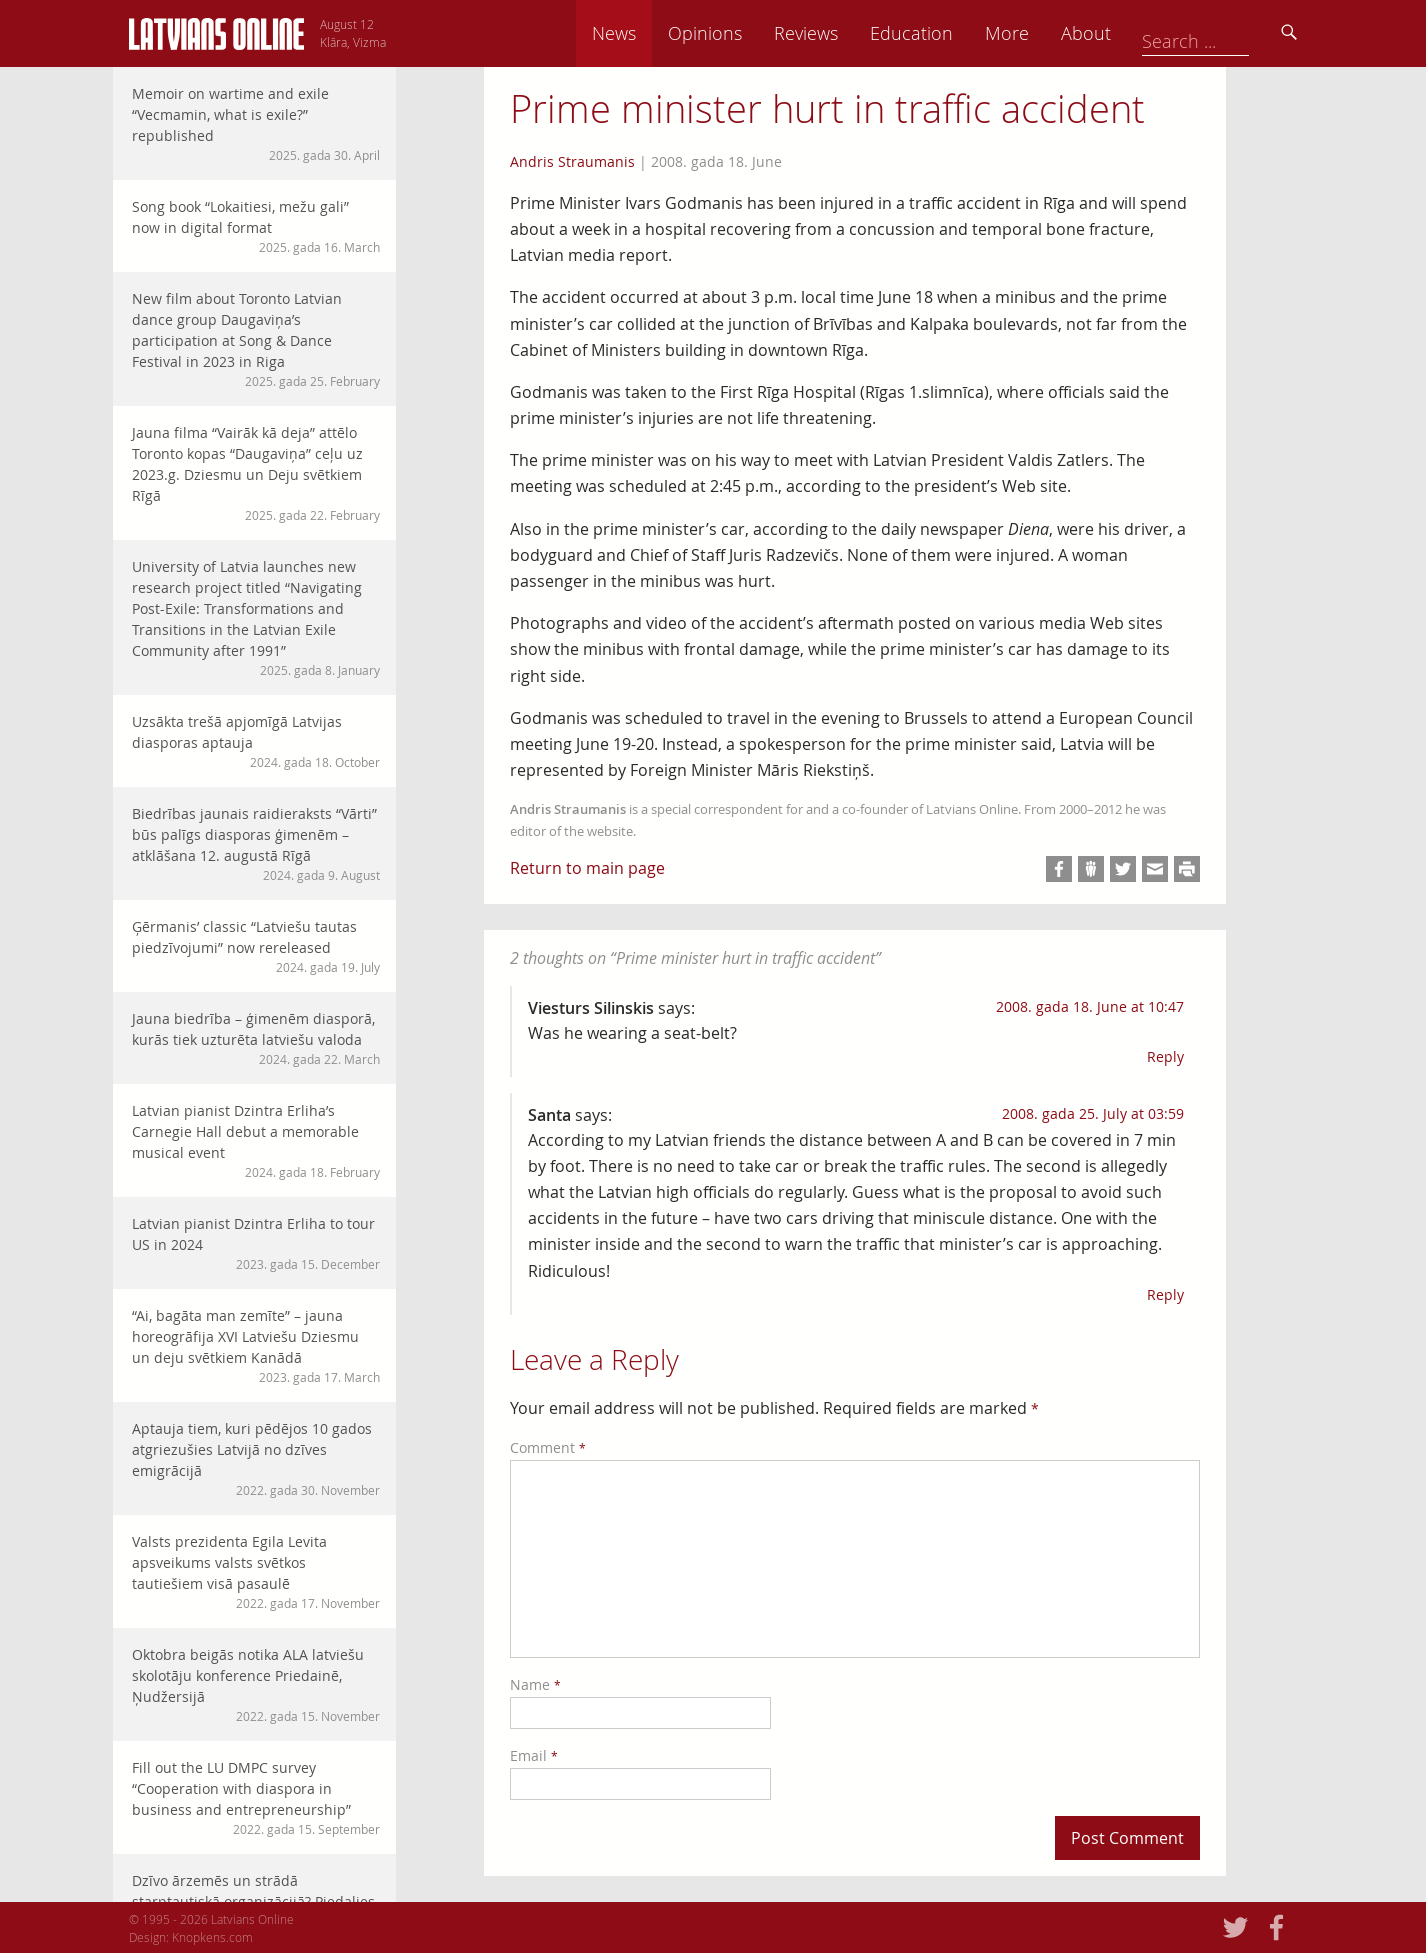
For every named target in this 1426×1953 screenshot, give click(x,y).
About (1224, 33)
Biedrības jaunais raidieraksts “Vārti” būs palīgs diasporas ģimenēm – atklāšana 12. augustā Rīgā (256, 844)
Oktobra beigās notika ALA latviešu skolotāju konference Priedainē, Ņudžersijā (256, 1685)
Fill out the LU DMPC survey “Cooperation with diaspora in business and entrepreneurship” (256, 1798)
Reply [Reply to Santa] (1165, 1294)
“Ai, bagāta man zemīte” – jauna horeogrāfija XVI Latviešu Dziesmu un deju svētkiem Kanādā (256, 1346)
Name (535, 1684)
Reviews (944, 33)
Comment (548, 1447)
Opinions (843, 33)
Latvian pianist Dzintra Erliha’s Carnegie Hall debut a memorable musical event (256, 1141)
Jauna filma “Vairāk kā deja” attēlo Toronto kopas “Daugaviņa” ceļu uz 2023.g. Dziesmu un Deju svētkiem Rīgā (256, 473)
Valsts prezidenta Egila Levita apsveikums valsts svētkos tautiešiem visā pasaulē (256, 1572)
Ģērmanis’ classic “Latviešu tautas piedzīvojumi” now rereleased (256, 946)
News (752, 33)
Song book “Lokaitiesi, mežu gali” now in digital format (256, 226)
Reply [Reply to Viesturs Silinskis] (1165, 1056)
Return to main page (587, 868)
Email (534, 1755)
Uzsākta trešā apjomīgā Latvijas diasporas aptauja (256, 741)
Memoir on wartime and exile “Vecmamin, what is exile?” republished (256, 124)
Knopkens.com (212, 1937)
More (1145, 33)
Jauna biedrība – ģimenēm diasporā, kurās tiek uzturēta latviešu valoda (256, 1038)
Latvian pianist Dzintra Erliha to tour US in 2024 (256, 1243)
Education (1049, 33)
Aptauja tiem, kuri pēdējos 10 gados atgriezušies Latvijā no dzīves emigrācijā (256, 1459)
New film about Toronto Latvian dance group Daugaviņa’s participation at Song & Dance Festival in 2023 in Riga (256, 339)
